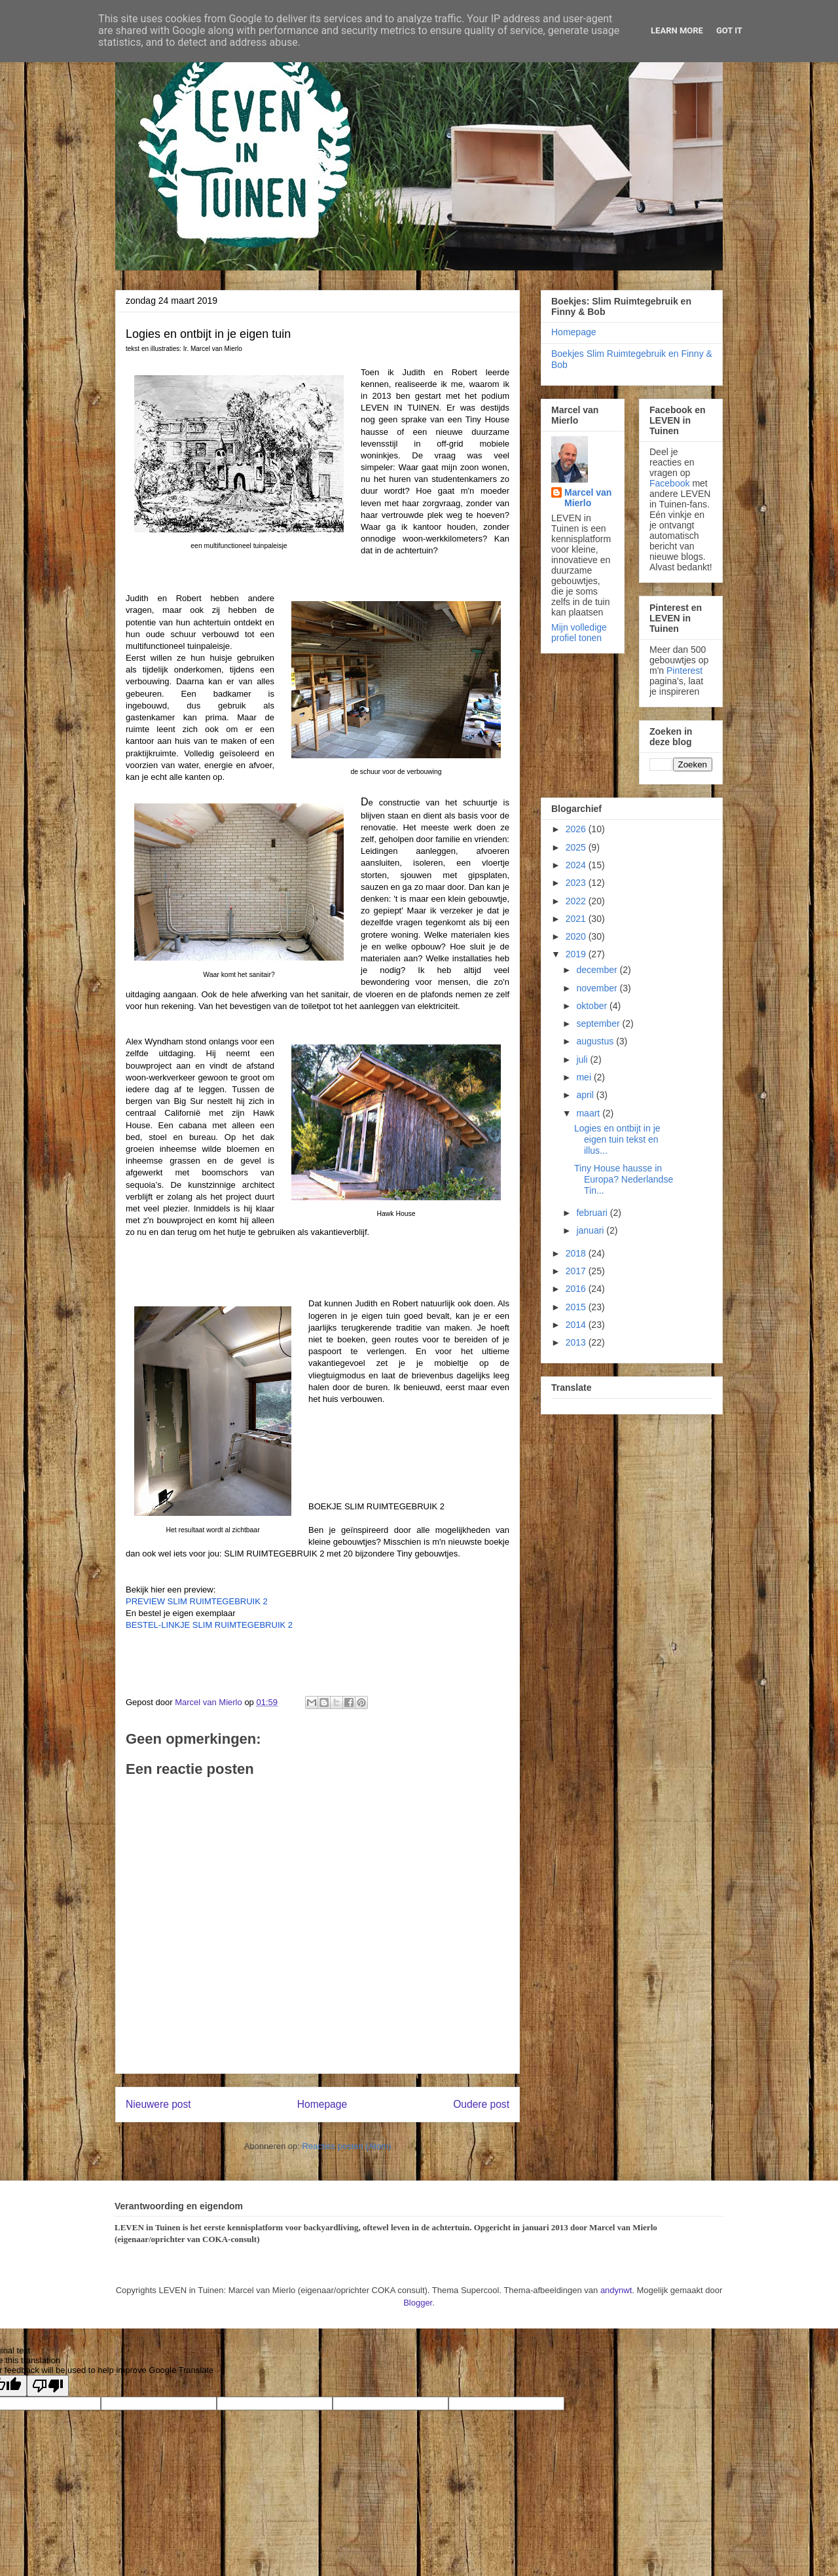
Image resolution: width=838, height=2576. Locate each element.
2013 (577, 1342)
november (597, 988)
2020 (577, 936)
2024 (577, 865)
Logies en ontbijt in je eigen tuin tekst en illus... (617, 1139)
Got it (729, 30)
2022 (577, 901)
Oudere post (481, 2104)
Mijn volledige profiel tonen (579, 632)
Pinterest (684, 670)
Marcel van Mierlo (587, 497)
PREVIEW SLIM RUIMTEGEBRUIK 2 (197, 1601)
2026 (577, 829)
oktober (593, 1006)
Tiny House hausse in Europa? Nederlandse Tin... (623, 1179)
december (597, 970)
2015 (577, 1307)
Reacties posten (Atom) (347, 2146)
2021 (577, 918)
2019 (577, 954)
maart (589, 1113)
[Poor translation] (48, 2386)
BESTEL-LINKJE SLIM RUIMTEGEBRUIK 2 (209, 1625)
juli (583, 1059)
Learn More (677, 30)
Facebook (669, 483)
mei (584, 1077)
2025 (577, 847)
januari (591, 1230)
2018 (577, 1253)
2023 (577, 882)
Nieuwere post (158, 2104)
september (599, 1023)
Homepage (322, 2104)
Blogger (417, 2303)
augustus (596, 1041)
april (586, 1095)
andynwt (616, 2290)
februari (593, 1212)
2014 (577, 1324)
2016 (577, 1288)
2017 (577, 1271)
